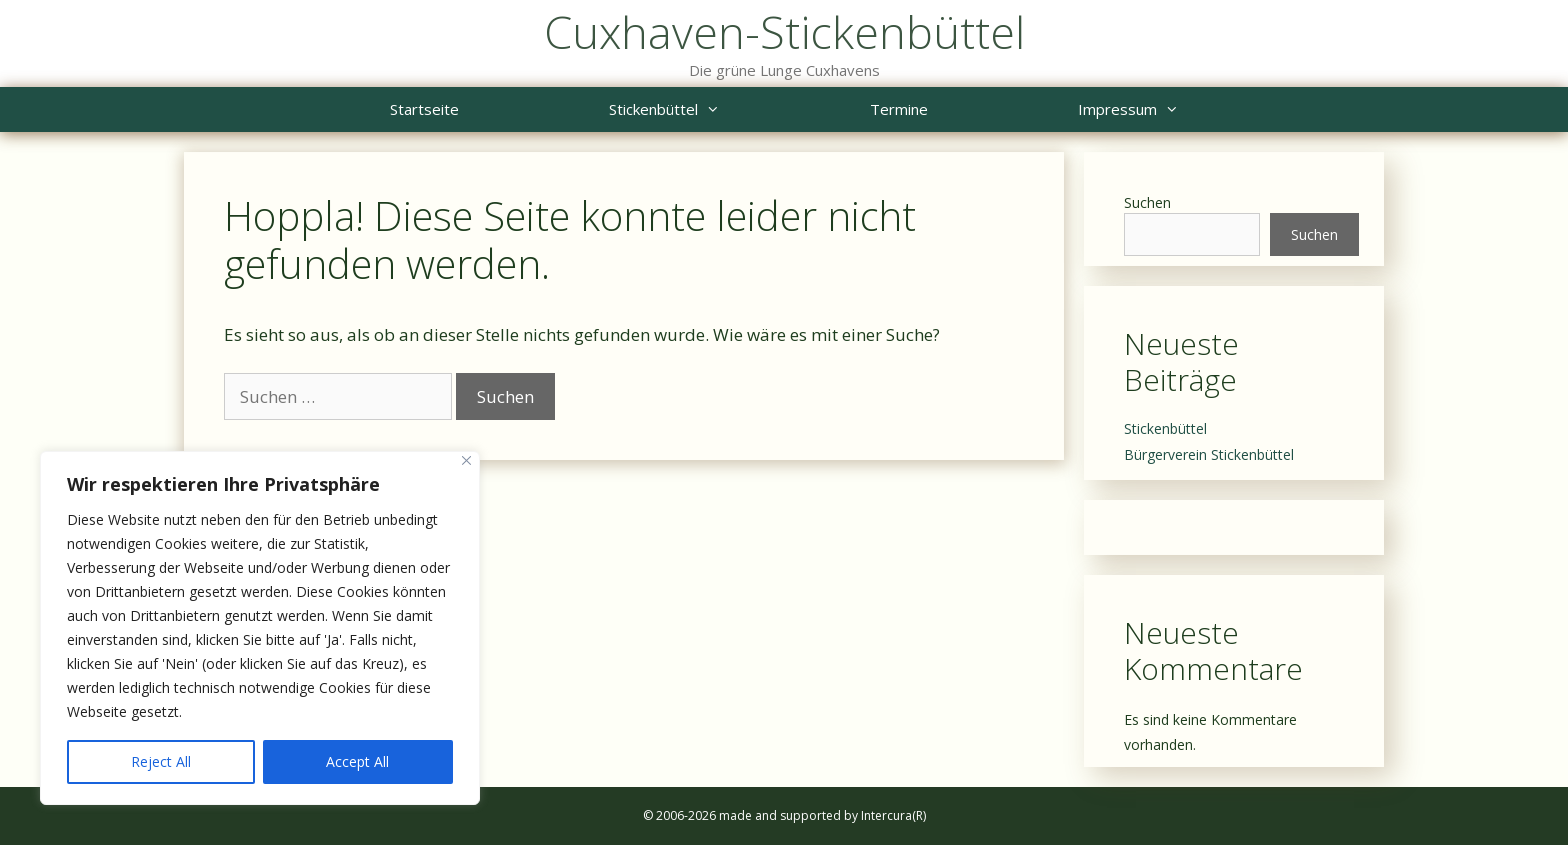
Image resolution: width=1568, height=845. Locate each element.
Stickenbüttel (702, 109)
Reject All (161, 761)
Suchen (1147, 202)
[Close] (466, 460)
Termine (899, 109)
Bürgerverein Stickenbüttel (1209, 454)
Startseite (424, 109)
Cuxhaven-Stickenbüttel (784, 31)
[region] (260, 628)
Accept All (357, 761)
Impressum (1166, 109)
